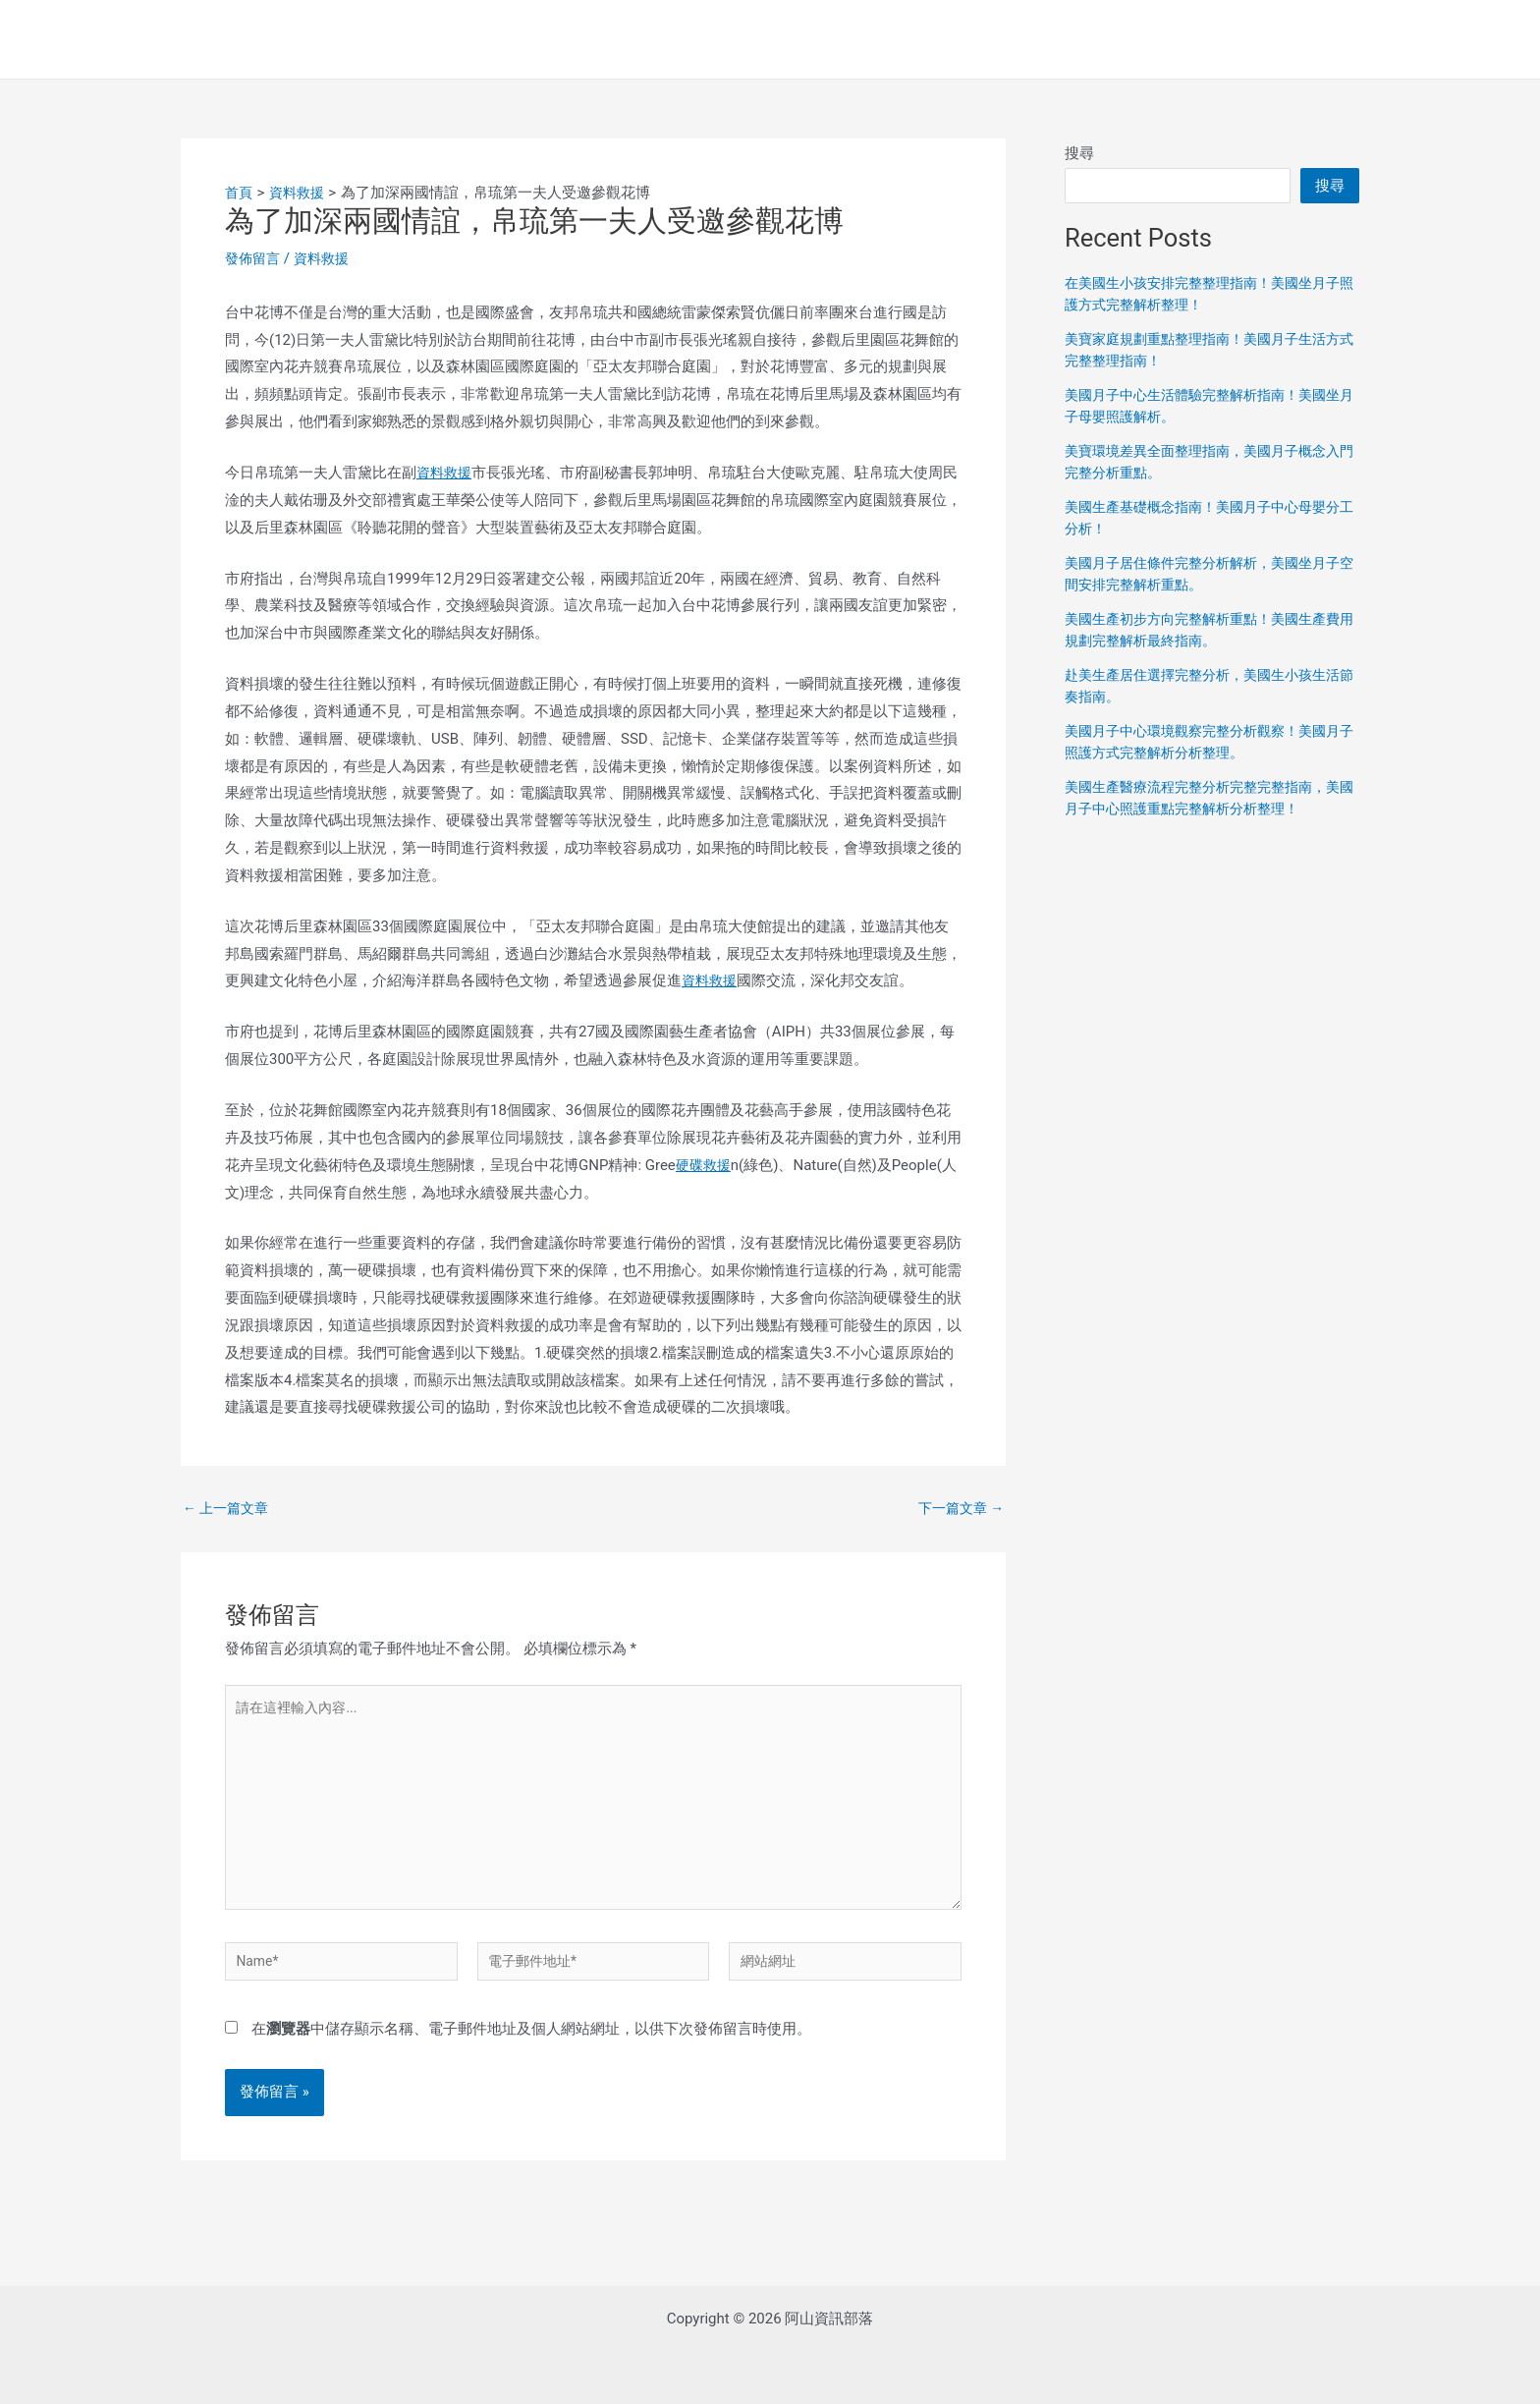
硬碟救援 (705, 1165)
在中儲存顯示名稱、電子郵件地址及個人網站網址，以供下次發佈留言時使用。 (531, 2050)
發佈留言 (254, 258)
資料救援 (327, 258)
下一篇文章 (957, 1508)
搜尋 (1079, 153)
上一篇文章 (229, 1508)
